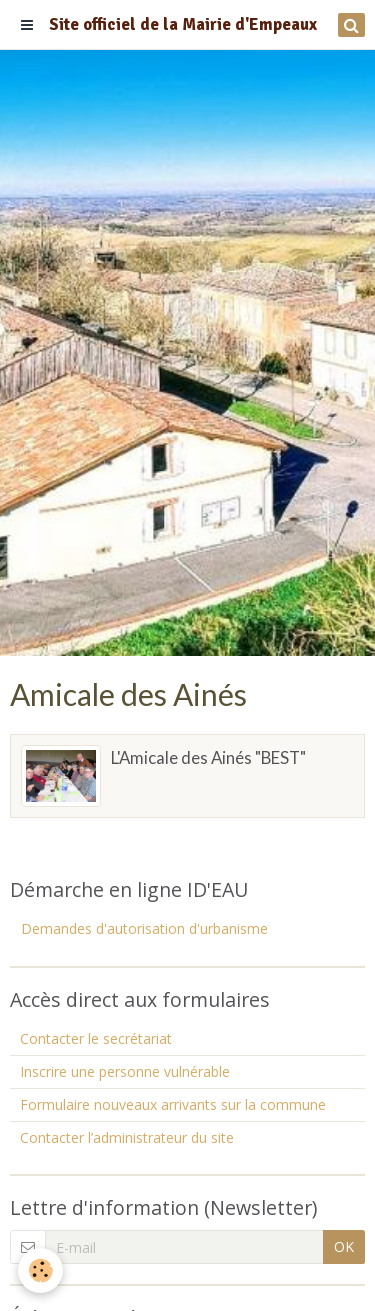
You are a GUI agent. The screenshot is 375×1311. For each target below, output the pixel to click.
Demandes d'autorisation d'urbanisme (144, 928)
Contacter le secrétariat (96, 1038)
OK (344, 1246)
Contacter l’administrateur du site (127, 1137)
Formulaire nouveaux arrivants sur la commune (173, 1104)
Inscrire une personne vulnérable (125, 1071)
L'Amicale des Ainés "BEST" (208, 757)
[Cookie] (40, 1270)
